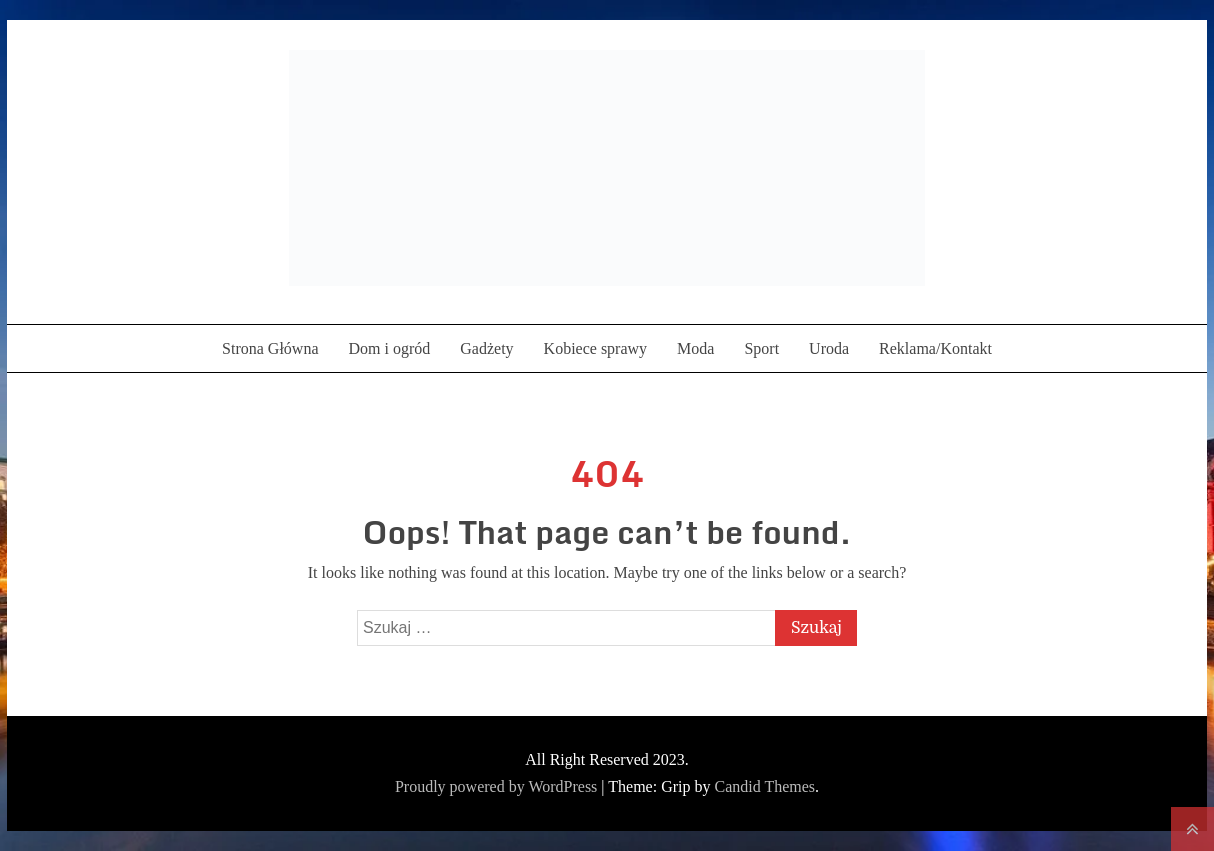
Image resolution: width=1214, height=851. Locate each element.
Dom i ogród (389, 348)
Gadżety (486, 348)
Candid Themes (764, 786)
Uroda (829, 348)
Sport (761, 348)
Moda (695, 348)
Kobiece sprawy (596, 348)
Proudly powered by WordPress (498, 786)
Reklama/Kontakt (935, 348)
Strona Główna (270, 348)
